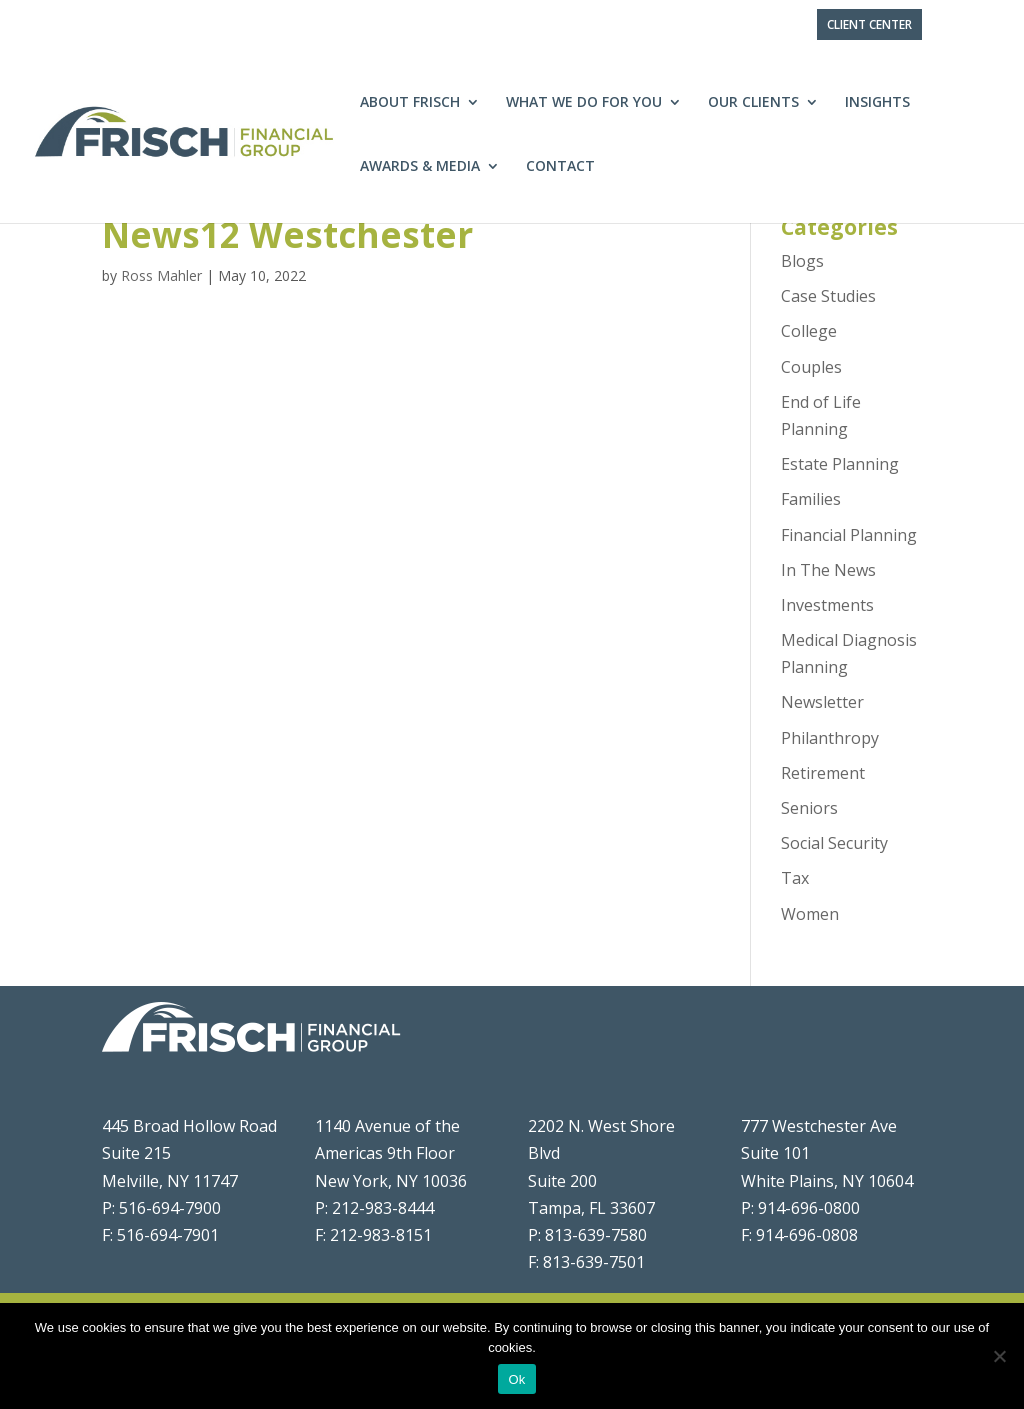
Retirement (823, 773)
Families (811, 499)
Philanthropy (830, 738)
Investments (827, 605)
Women (810, 914)
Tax (795, 878)
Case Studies (828, 296)
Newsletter (822, 702)
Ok (516, 1379)
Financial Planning (849, 535)
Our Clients (753, 103)
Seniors (809, 808)
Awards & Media (420, 167)
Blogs (802, 261)
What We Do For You (584, 103)
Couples (811, 367)
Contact (560, 167)
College (809, 331)
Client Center (869, 24)
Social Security (834, 843)
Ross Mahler (161, 275)
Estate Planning (840, 464)
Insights (877, 103)
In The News (828, 570)
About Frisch (410, 103)
